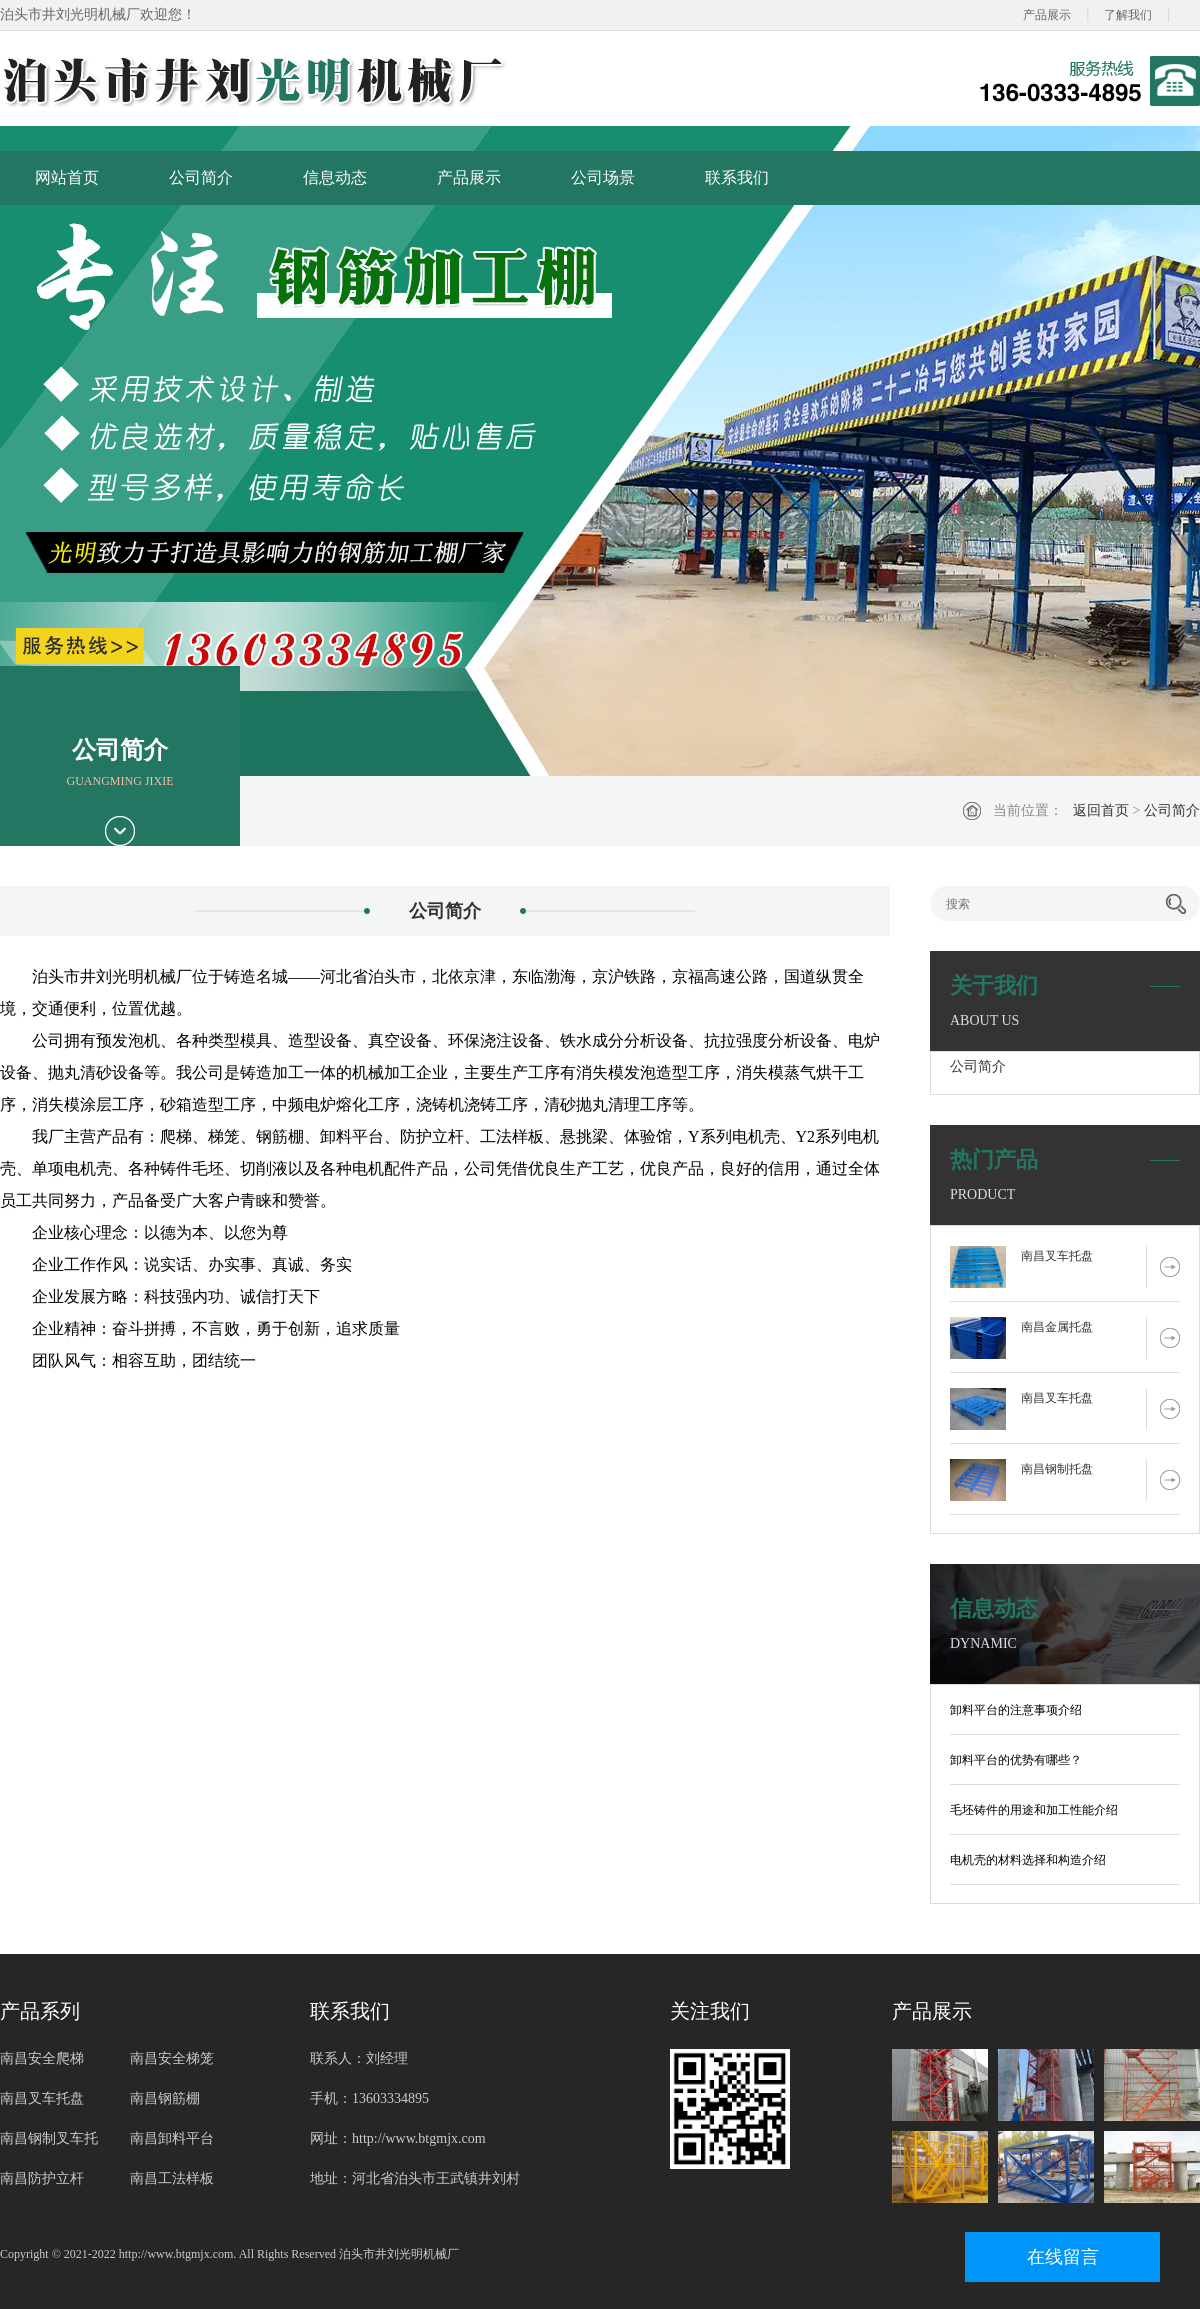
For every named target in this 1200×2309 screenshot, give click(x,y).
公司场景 (603, 177)
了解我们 (1128, 15)
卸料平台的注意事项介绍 (1016, 1710)
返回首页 (1101, 810)
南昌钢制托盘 (1057, 1469)
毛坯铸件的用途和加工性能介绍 (1034, 1810)
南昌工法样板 (172, 2178)
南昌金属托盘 (1057, 1327)
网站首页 (67, 177)
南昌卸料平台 (172, 2138)
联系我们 (737, 177)
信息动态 (335, 177)
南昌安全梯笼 (172, 2058)
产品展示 (1047, 15)
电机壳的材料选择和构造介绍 (1028, 1860)
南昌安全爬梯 (42, 2058)
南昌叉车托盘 (1057, 1256)
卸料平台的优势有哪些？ (1016, 1760)
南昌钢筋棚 (165, 2098)
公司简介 (201, 177)
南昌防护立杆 (42, 2178)
